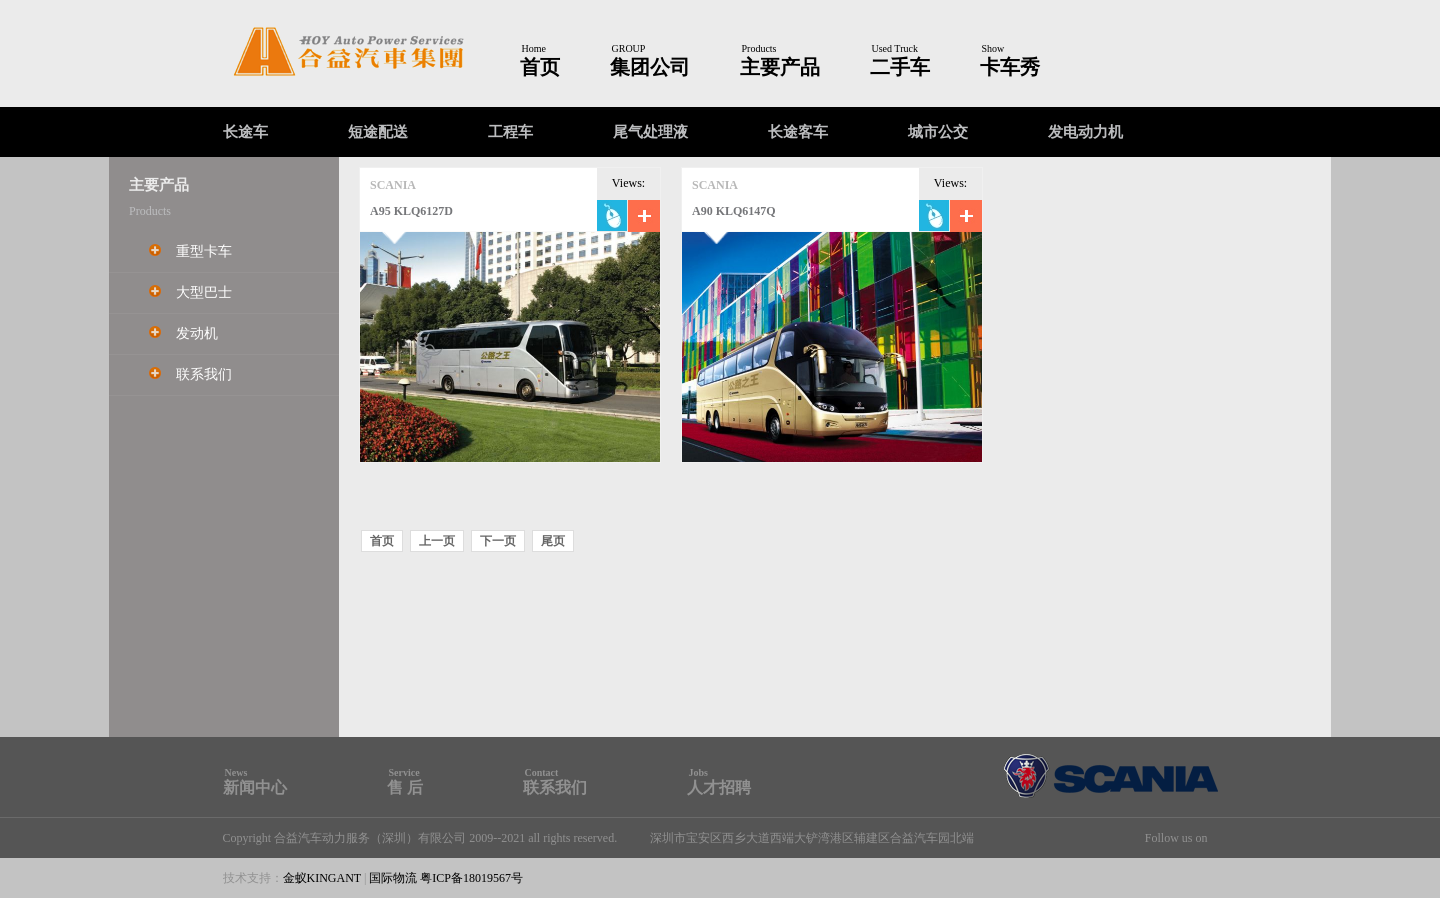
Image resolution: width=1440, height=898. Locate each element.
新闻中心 (255, 787)
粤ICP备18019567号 (471, 878)
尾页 (553, 541)
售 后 (405, 787)
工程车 (510, 132)
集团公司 (650, 67)
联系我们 (555, 787)
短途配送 (378, 132)
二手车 (900, 67)
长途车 (245, 132)
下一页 (498, 541)
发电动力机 (1085, 132)
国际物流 (393, 878)
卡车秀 (1010, 67)
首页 (540, 67)
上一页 (437, 541)
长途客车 (798, 132)
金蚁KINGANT (322, 878)
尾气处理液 (650, 132)
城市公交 (938, 132)
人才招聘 (719, 787)
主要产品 (780, 67)
